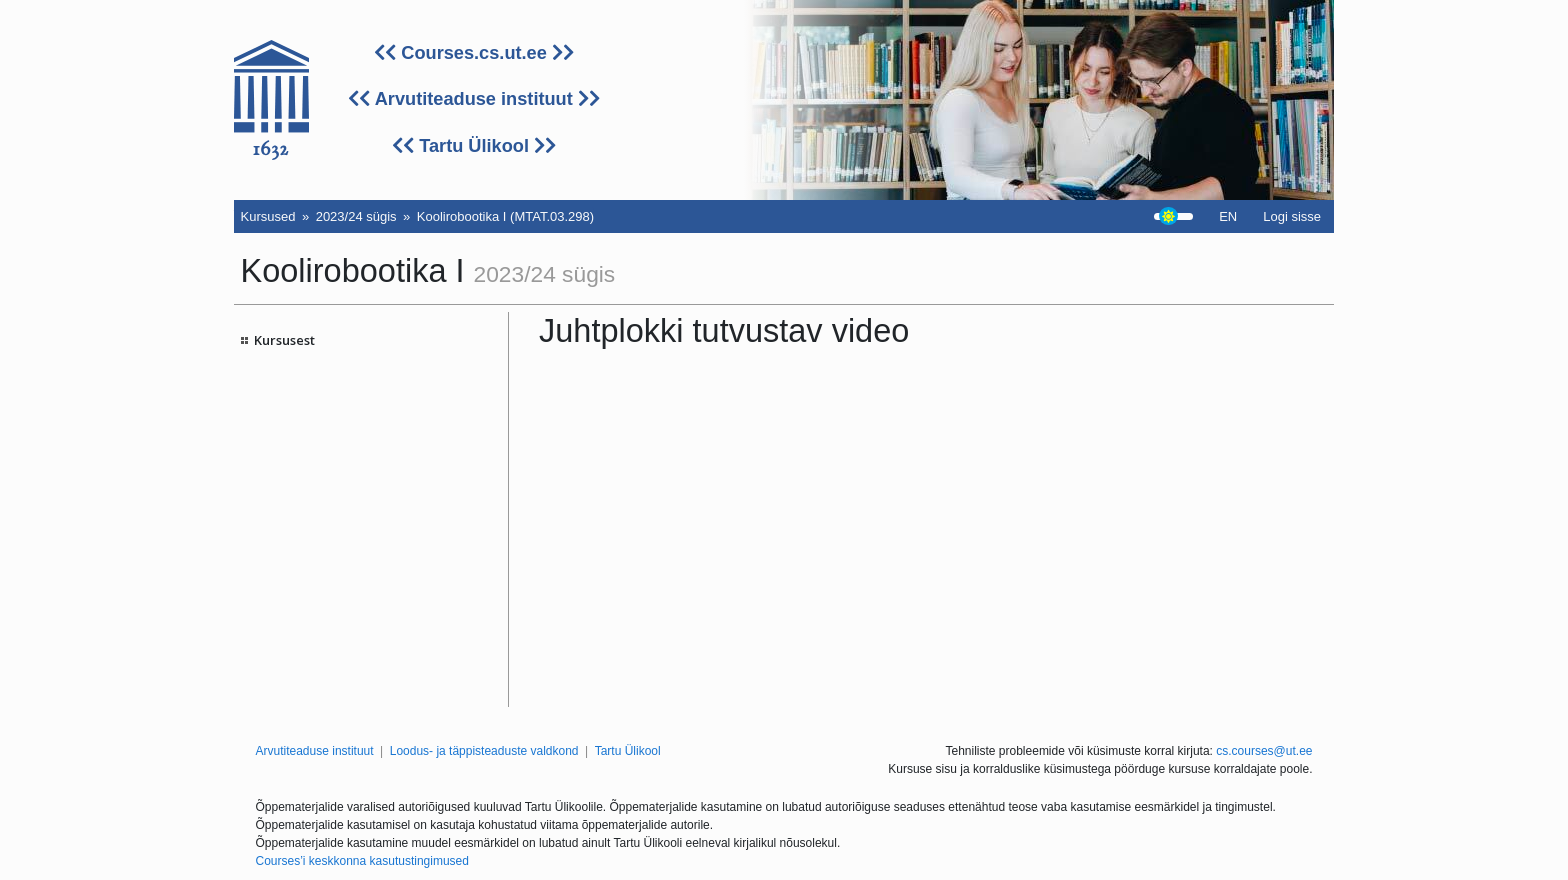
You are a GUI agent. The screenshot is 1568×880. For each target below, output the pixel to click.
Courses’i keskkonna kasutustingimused (362, 861)
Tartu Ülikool (474, 146)
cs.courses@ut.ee (1264, 751)
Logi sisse (1292, 216)
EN (1228, 216)
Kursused (268, 216)
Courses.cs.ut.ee (474, 53)
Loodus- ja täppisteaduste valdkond (484, 751)
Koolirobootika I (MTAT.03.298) (505, 216)
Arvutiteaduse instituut (474, 99)
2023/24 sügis (356, 216)
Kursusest (284, 340)
